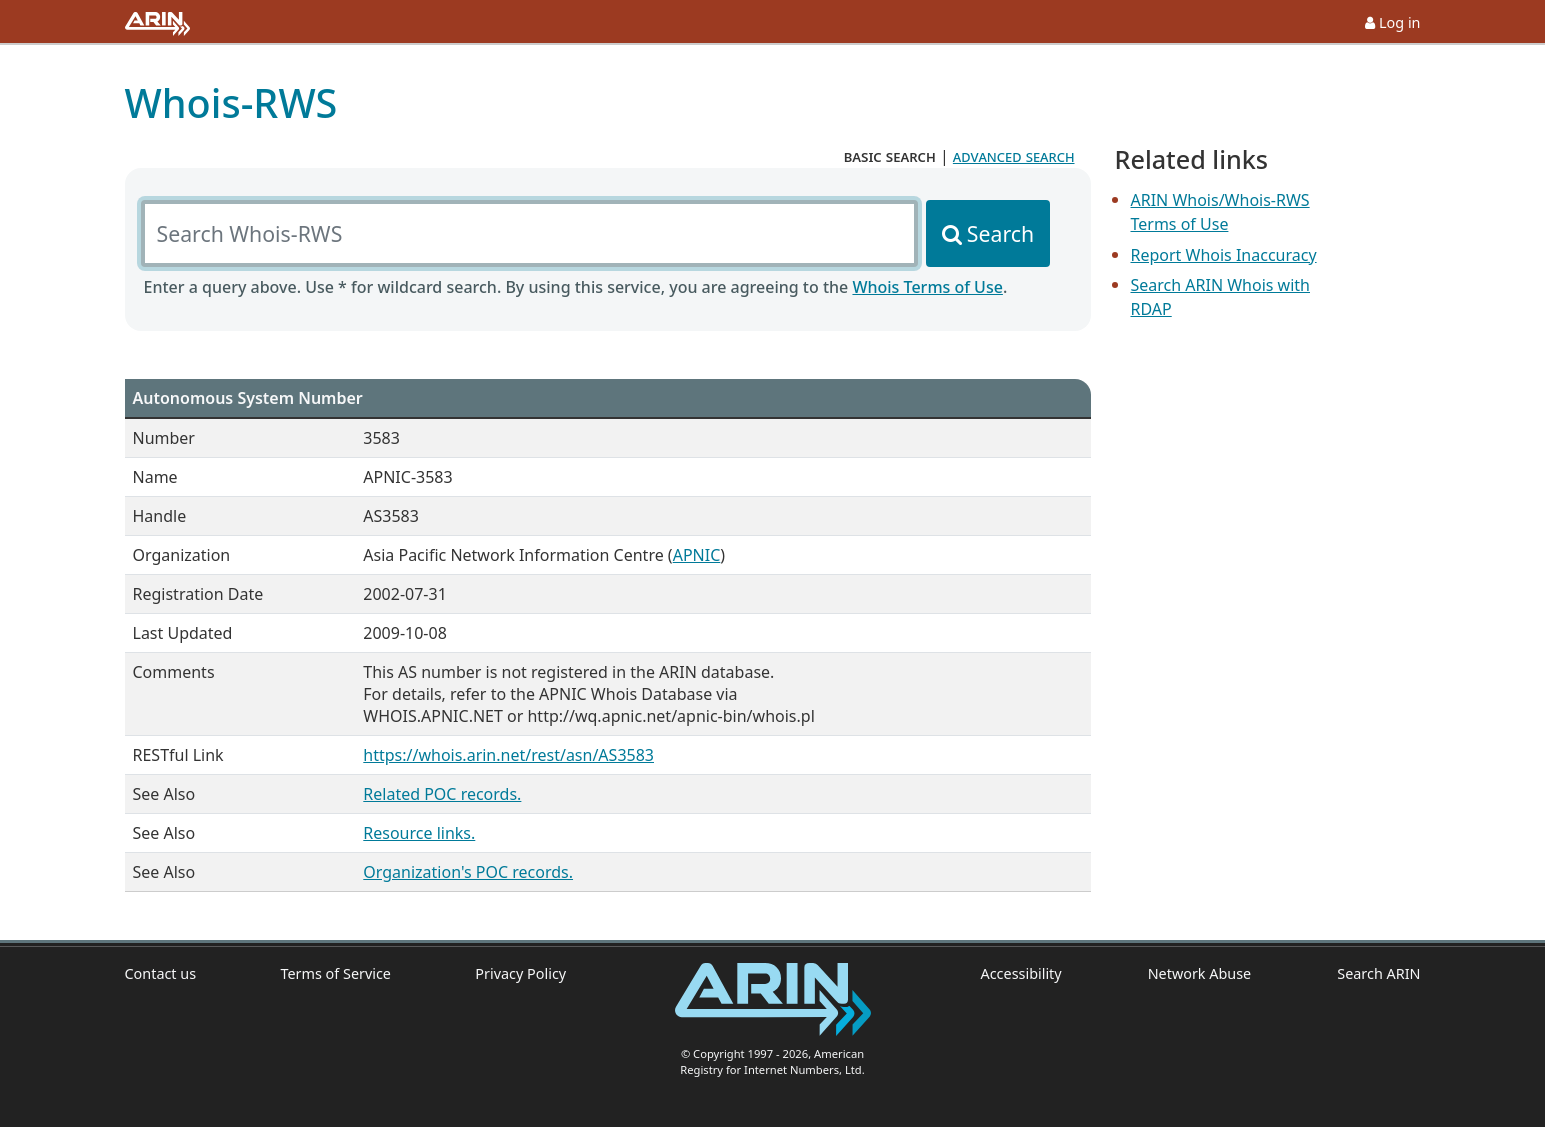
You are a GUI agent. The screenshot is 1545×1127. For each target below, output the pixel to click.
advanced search (1014, 156)
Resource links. (419, 833)
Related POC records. (442, 794)
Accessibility (1021, 973)
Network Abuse (1200, 973)
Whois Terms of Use (927, 287)
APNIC (697, 555)
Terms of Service (335, 973)
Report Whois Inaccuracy (1224, 255)
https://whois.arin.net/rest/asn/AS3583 (508, 755)
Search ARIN (1378, 973)
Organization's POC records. (468, 872)
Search (1000, 233)
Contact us (161, 973)
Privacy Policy (520, 973)
